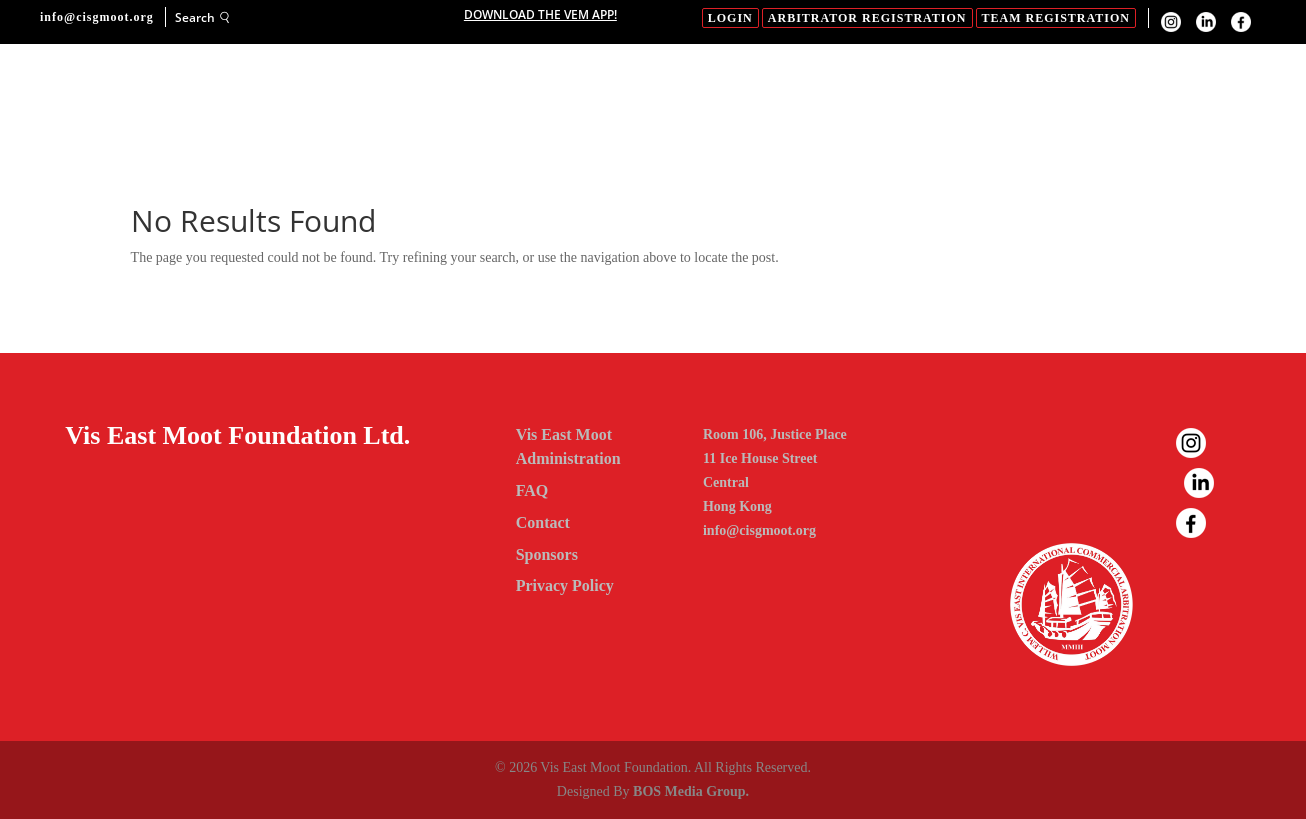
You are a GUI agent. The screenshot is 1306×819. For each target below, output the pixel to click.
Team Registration (1056, 18)
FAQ (1034, 96)
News (971, 96)
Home (345, 96)
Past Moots (1126, 96)
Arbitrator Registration (867, 18)
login (730, 18)
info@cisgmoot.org (759, 530)
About (422, 96)
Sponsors (537, 96)
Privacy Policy (565, 585)
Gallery (865, 96)
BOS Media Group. (691, 791)
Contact (360, 155)
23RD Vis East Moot (693, 96)
